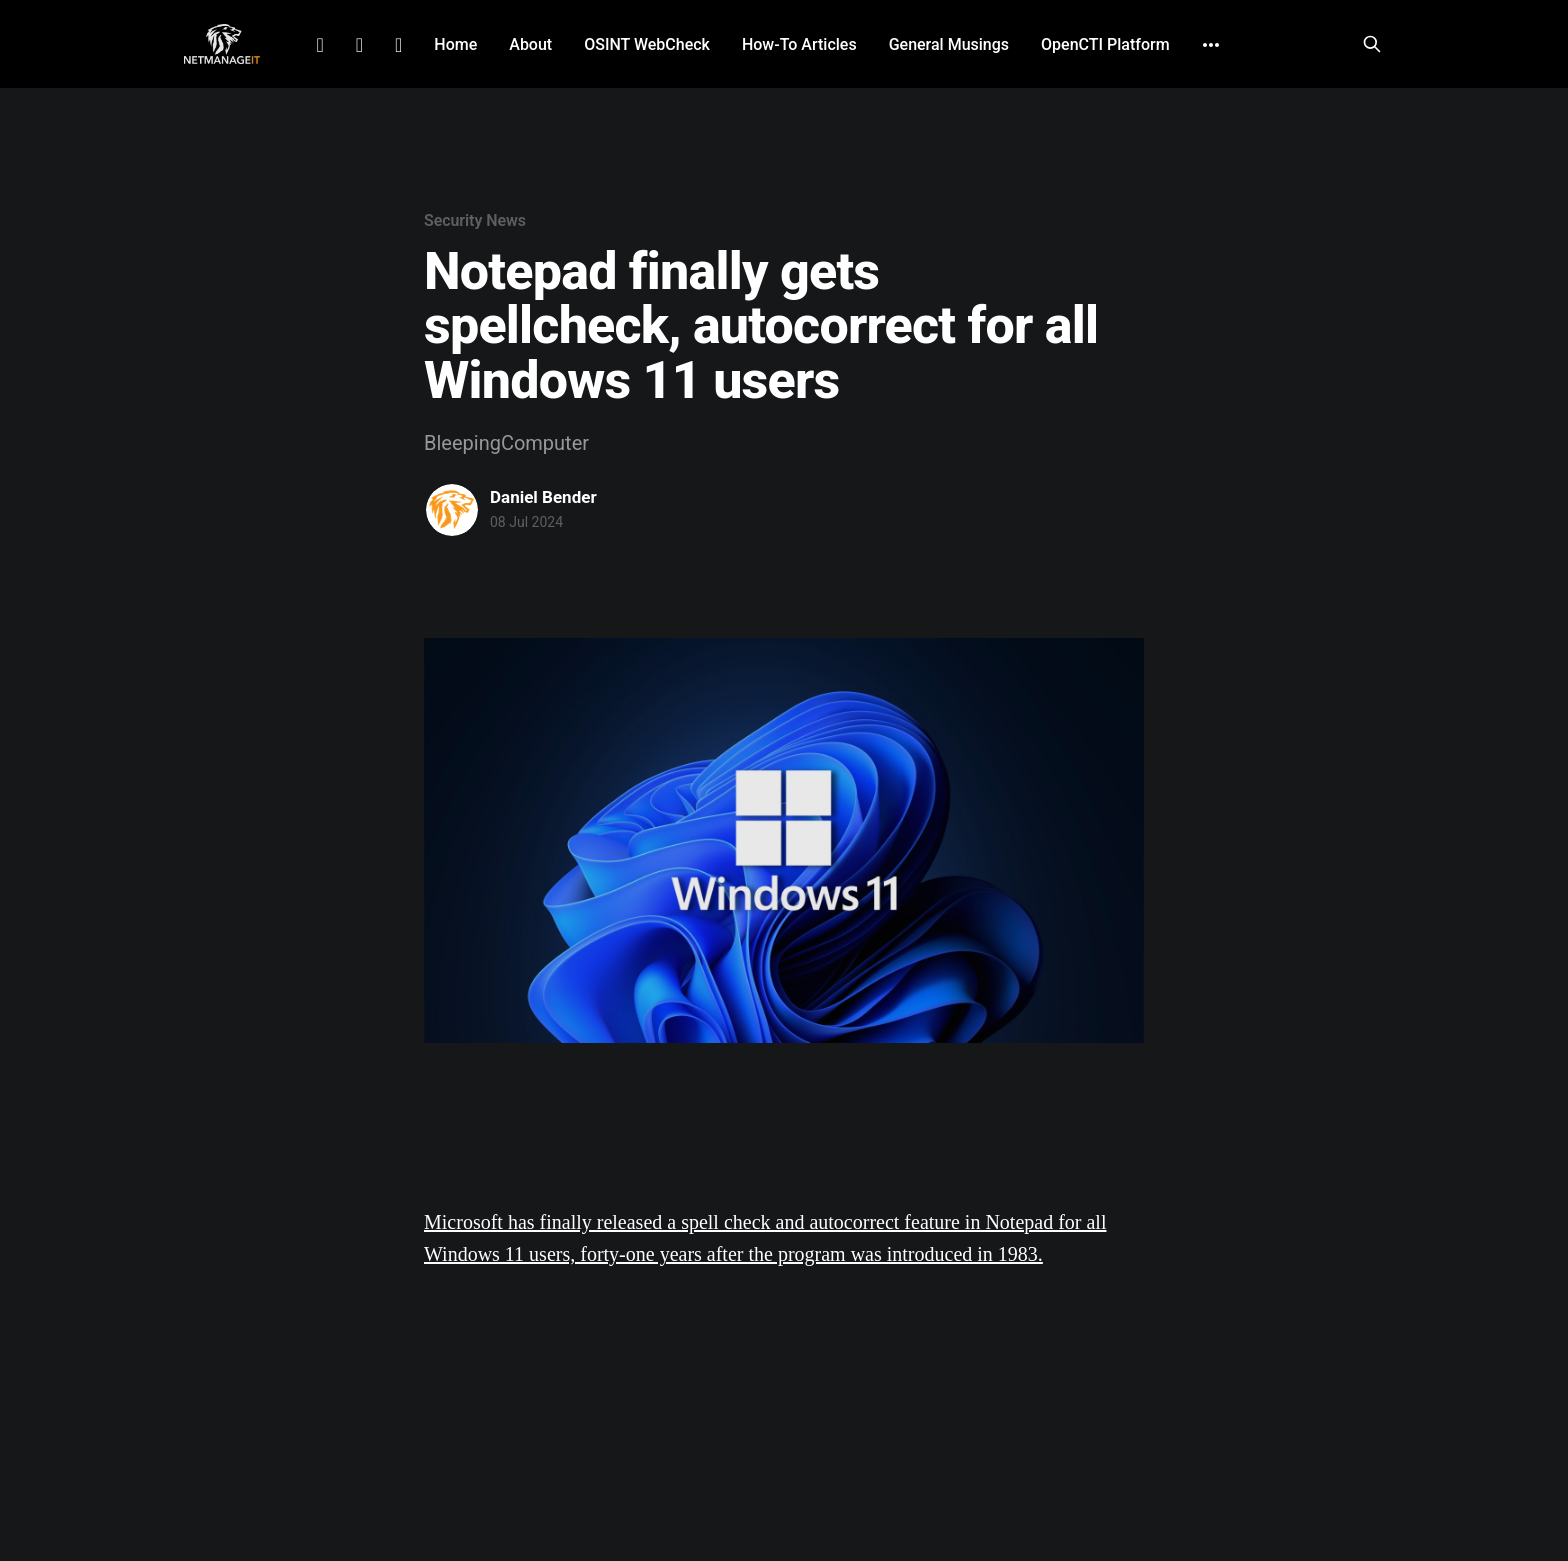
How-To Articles (799, 44)
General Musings (949, 44)
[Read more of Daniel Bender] (452, 510)
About (530, 44)
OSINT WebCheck (647, 44)
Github (398, 45)
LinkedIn (319, 45)
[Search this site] (1372, 44)
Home (455, 44)
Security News (475, 220)
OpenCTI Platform (1105, 44)
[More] (1211, 45)
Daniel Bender (543, 497)
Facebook (359, 45)
